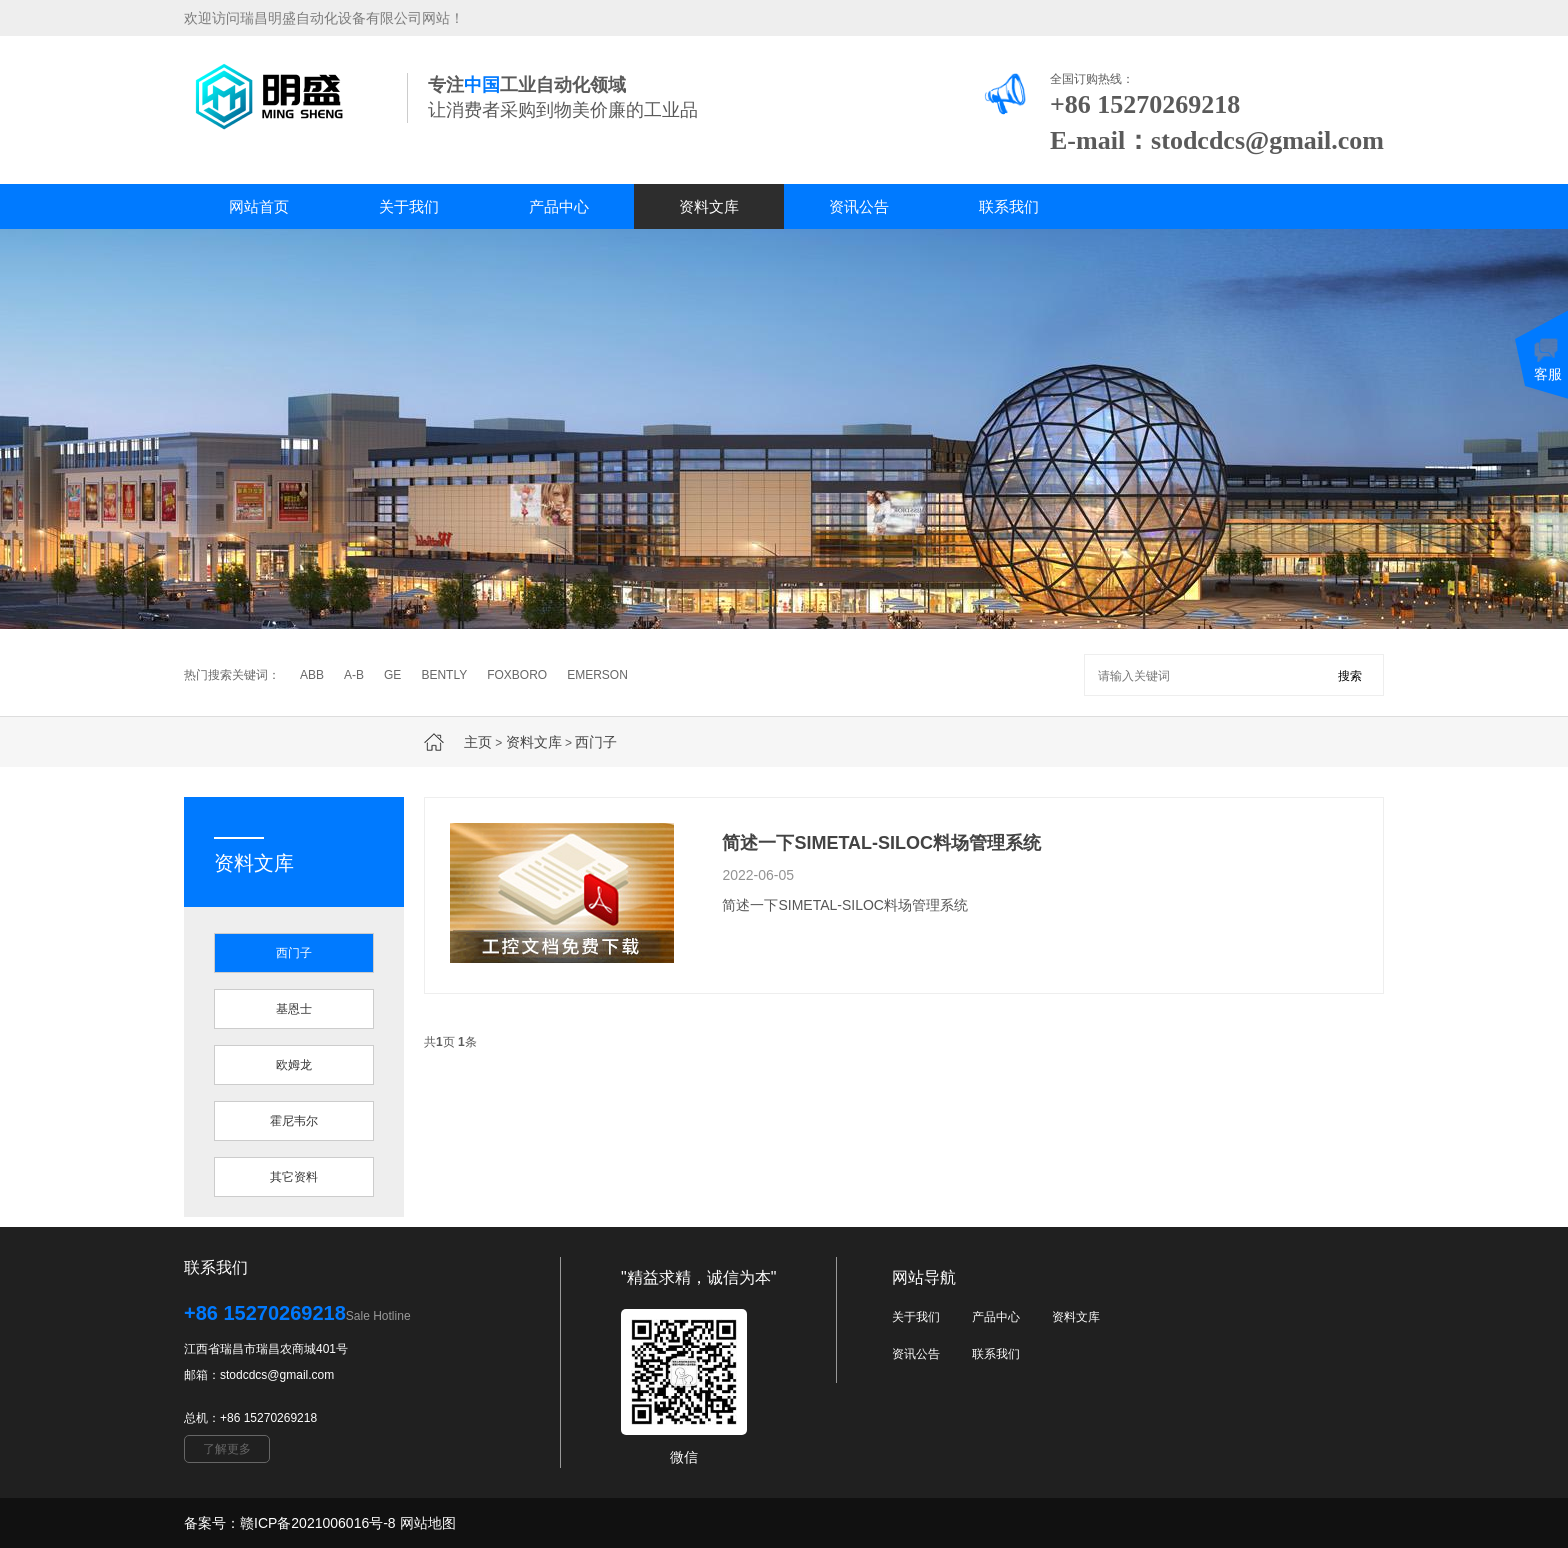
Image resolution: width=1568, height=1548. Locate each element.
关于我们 (409, 206)
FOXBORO (517, 675)
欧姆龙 (294, 1065)
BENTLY (444, 675)
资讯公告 (859, 206)
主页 (478, 742)
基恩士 (294, 1009)
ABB (312, 675)
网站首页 (259, 206)
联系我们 (1009, 206)
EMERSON (597, 675)
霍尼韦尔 (294, 1121)
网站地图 (428, 1523)
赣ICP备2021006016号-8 (318, 1523)
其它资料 (294, 1177)
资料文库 (709, 206)
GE (392, 675)
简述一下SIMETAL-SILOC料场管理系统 (881, 843)
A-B (354, 675)
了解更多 (227, 1449)
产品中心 (559, 206)
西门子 (596, 742)
